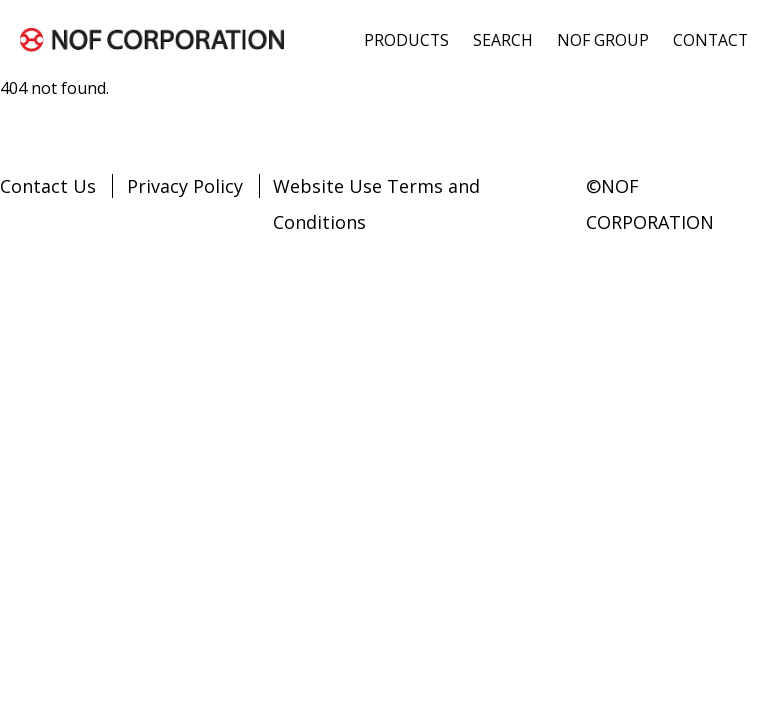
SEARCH (503, 40)
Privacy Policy (185, 186)
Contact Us (48, 186)
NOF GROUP (603, 40)
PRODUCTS (406, 40)
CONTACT (710, 40)
